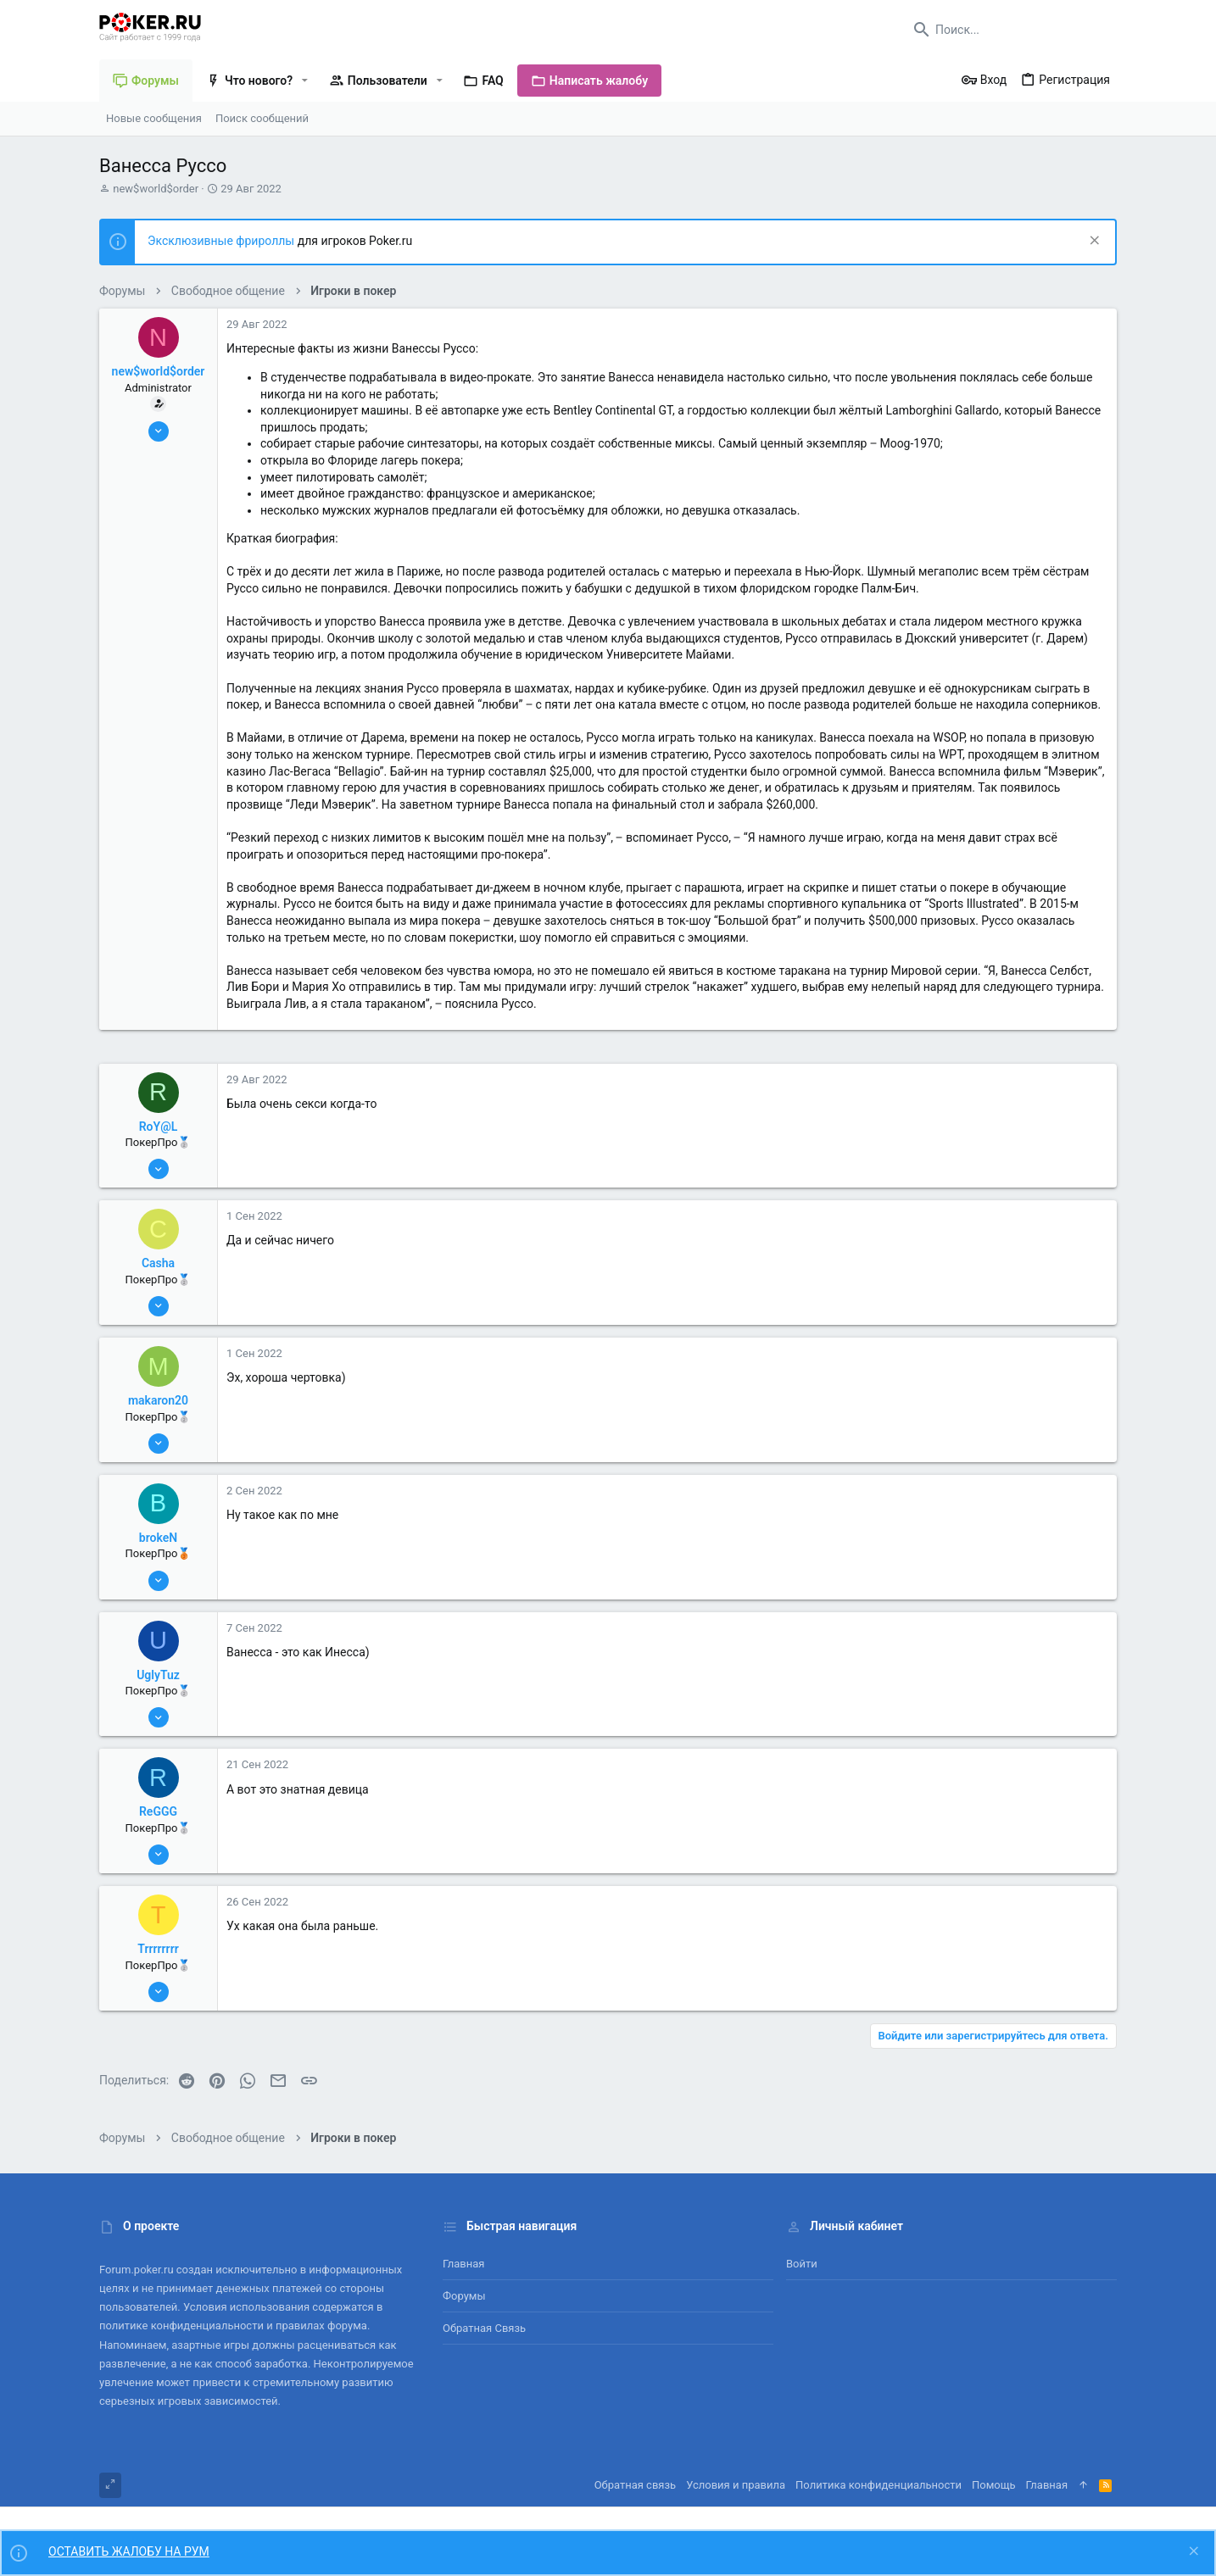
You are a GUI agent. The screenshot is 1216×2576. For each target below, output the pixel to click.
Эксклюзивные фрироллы (223, 241)
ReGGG (158, 1811)
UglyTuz (158, 1675)
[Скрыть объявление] (1092, 242)
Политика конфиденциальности (878, 2485)
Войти (801, 2263)
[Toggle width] (110, 2485)
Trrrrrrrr (157, 1949)
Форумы (464, 2295)
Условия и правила (735, 2485)
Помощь (994, 2485)
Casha (158, 1263)
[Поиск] (1011, 29)
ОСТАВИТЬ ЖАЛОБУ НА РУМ (128, 2551)
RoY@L (158, 1126)
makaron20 (158, 1400)
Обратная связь (484, 2328)
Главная (463, 2263)
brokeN (158, 1537)
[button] (304, 80)
